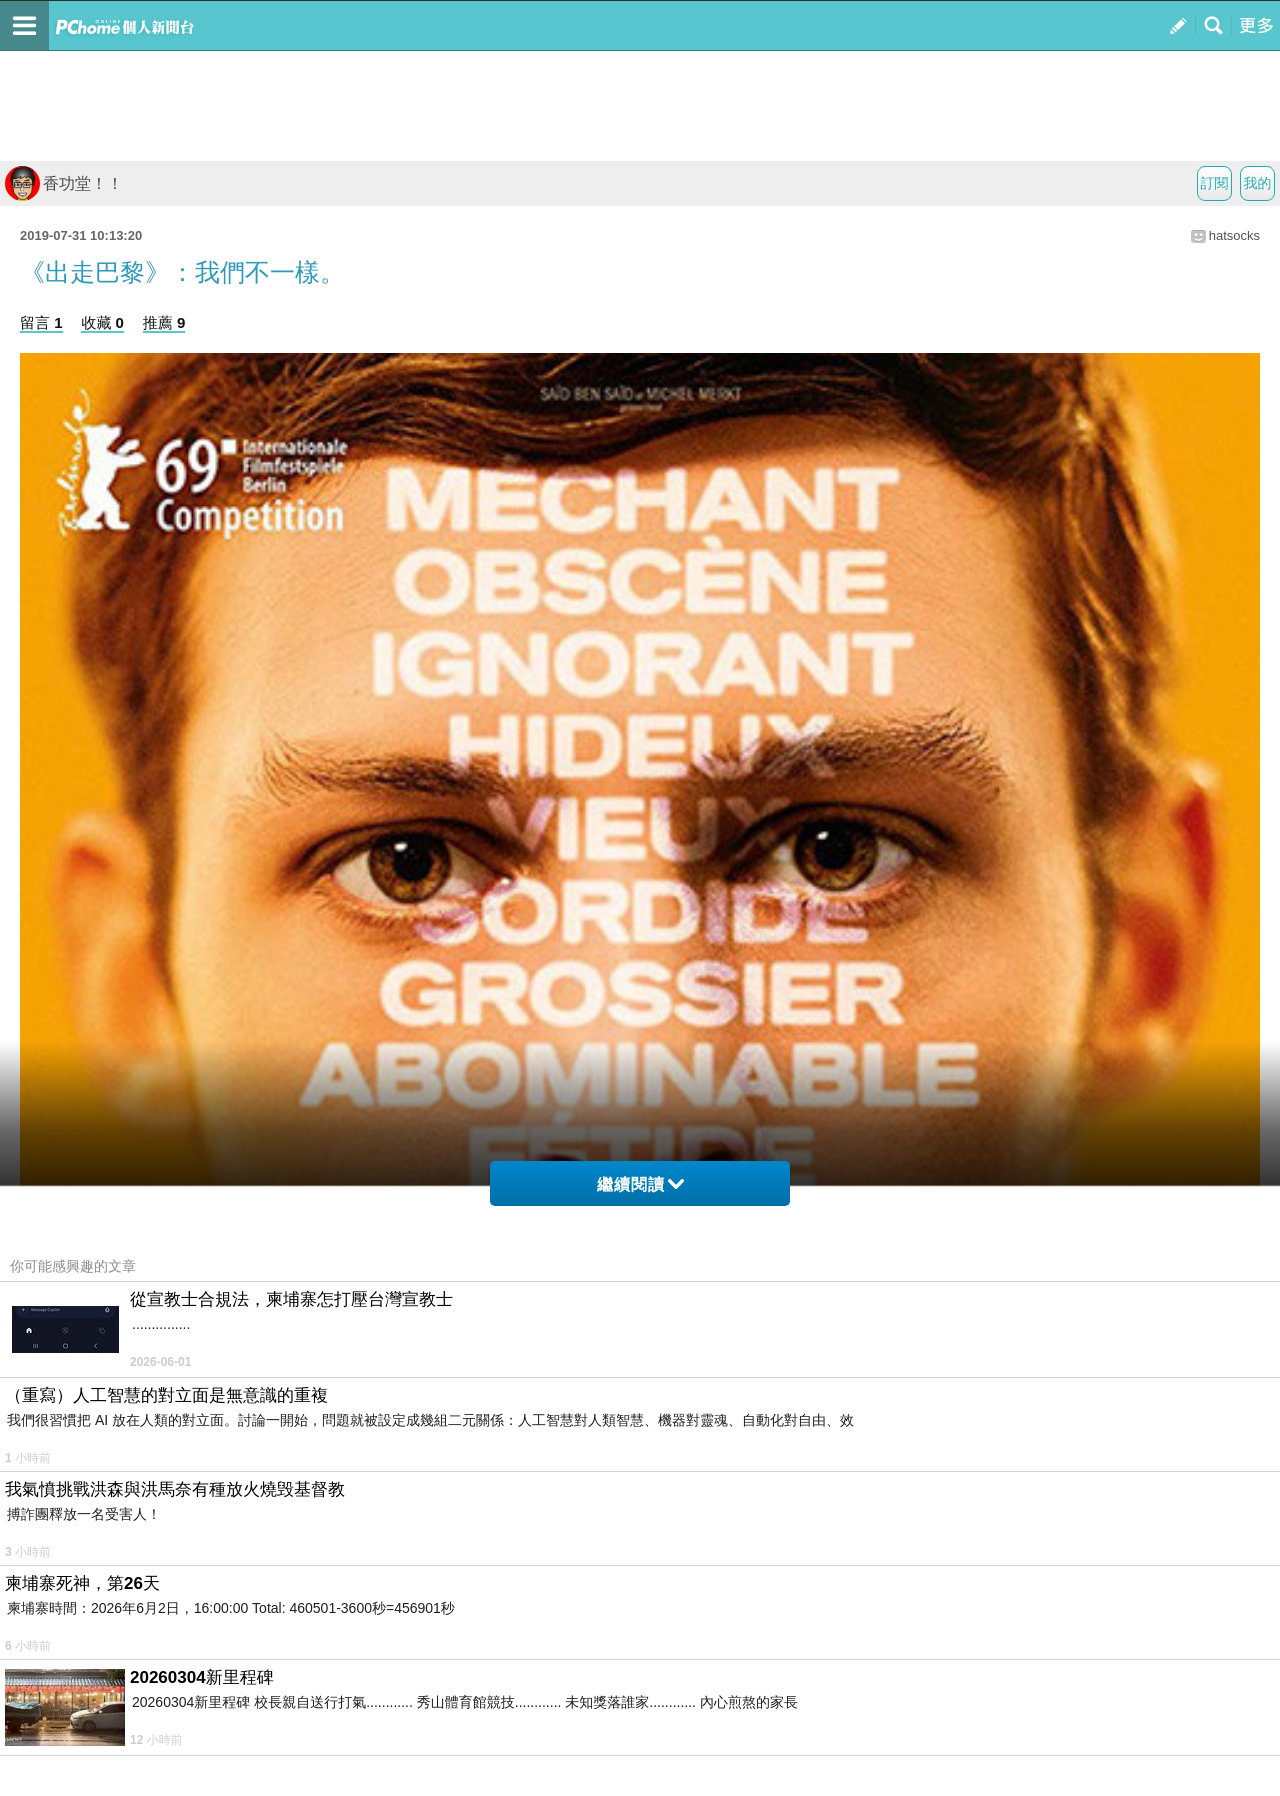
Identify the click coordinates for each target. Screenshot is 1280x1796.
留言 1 (41, 322)
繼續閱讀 (640, 1184)
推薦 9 (164, 322)
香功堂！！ (64, 183)
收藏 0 (102, 322)
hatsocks (1234, 235)
